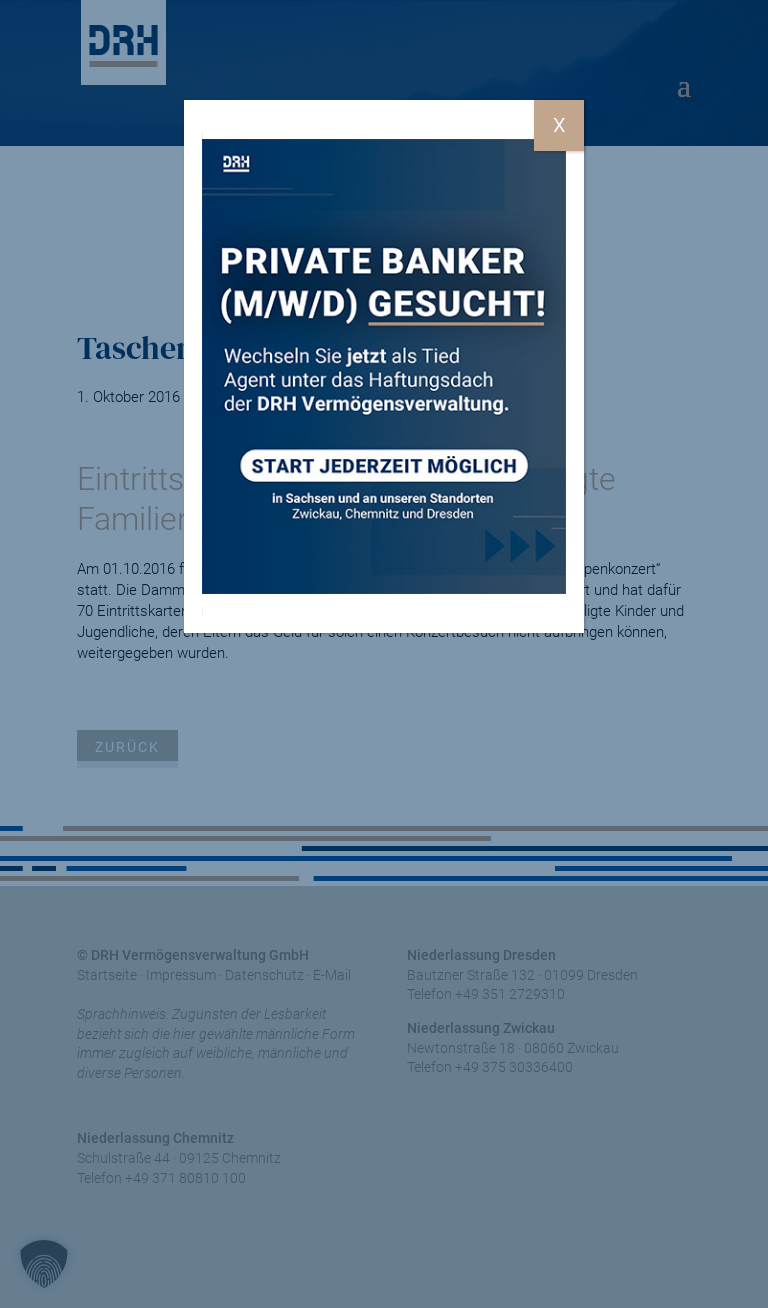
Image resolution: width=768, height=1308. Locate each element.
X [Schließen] (559, 125)
